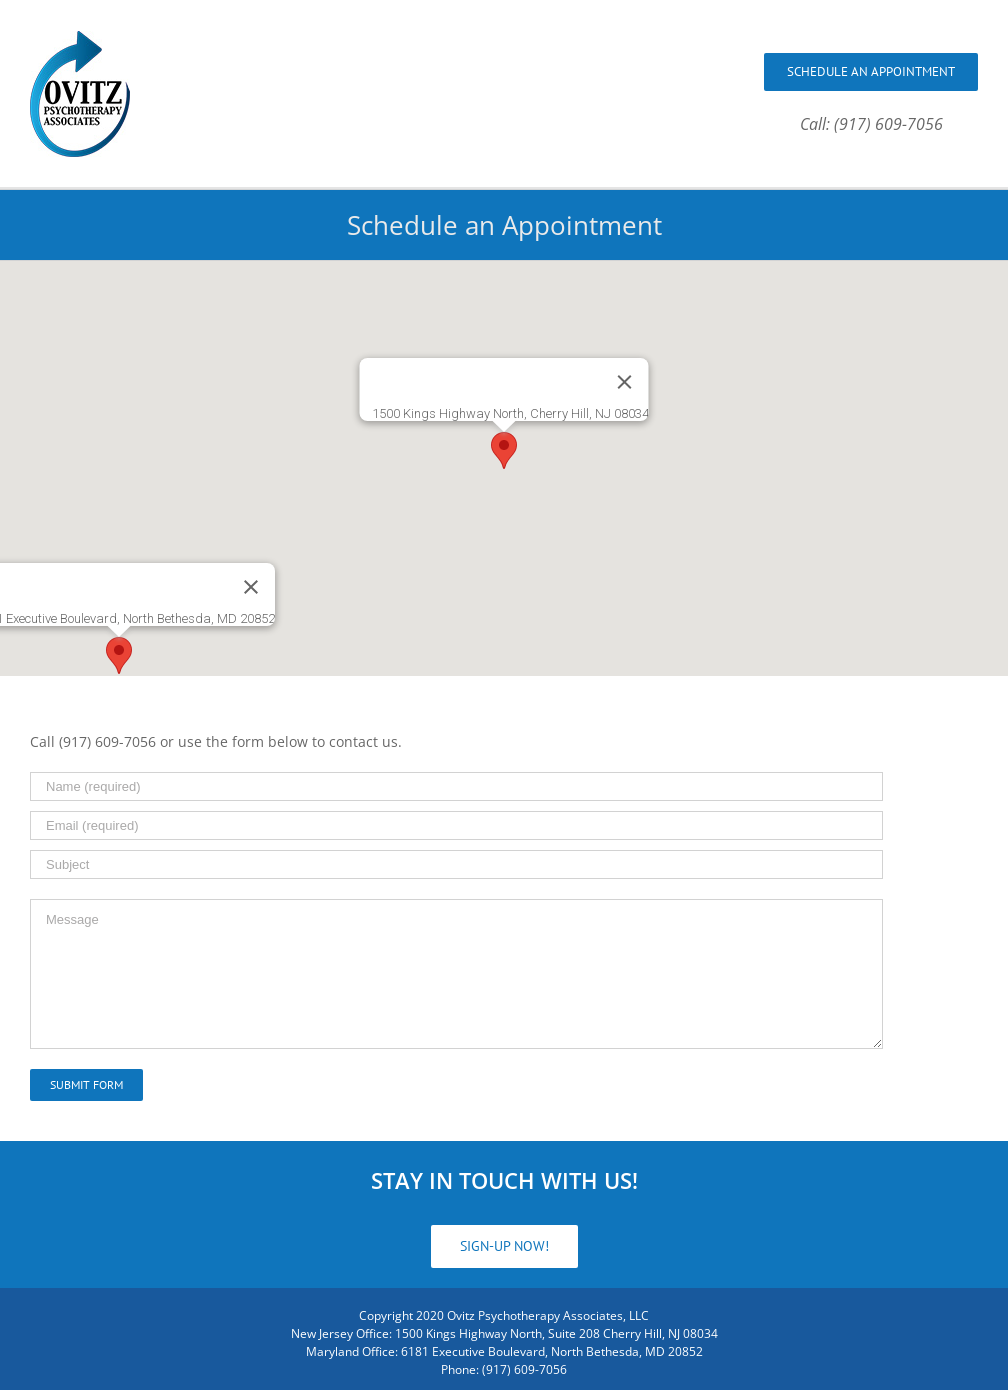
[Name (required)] (456, 786)
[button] (504, 450)
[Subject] (456, 864)
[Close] (625, 382)
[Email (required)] (456, 825)
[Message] (456, 974)
